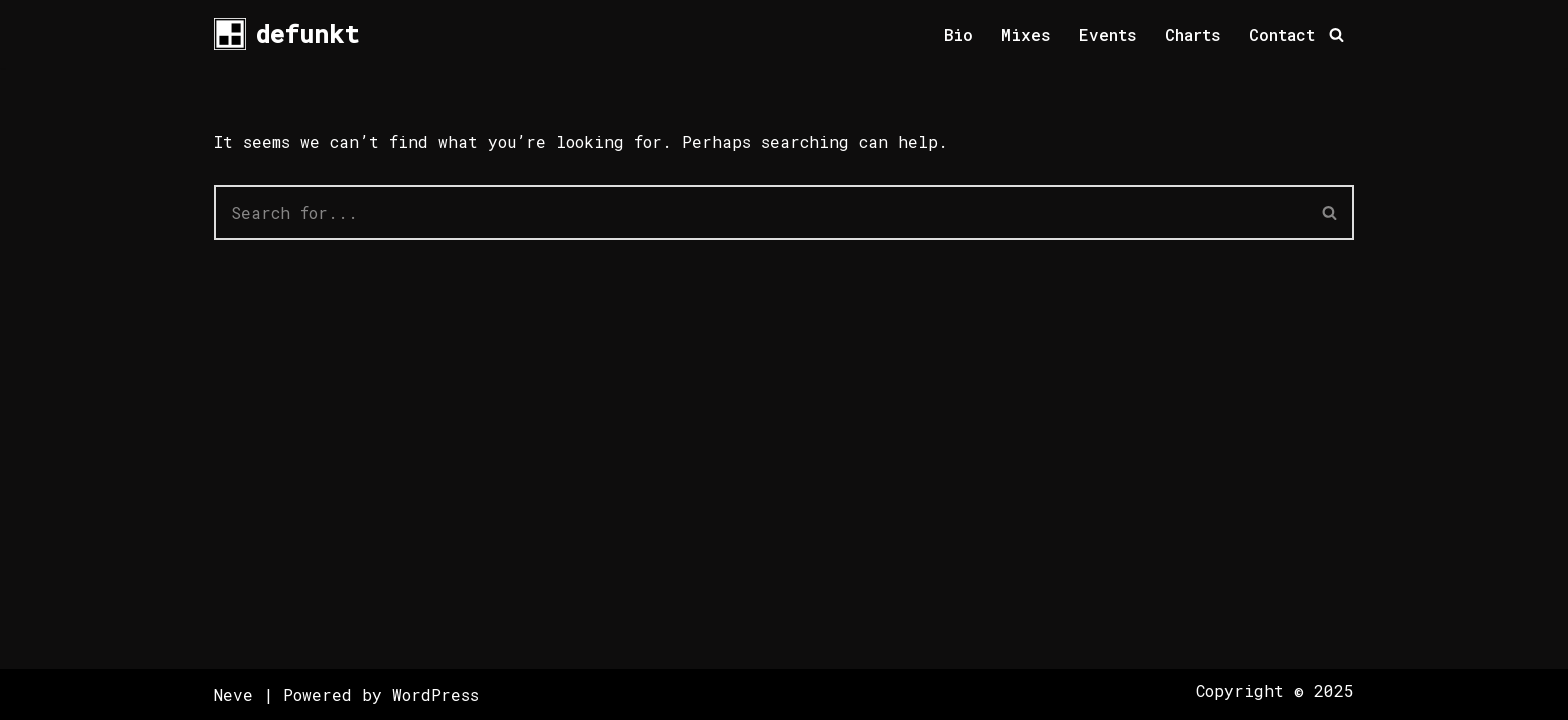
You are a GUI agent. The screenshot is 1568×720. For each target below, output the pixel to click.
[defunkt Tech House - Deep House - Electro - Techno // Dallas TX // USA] (286, 34)
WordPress (435, 694)
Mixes (1026, 34)
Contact (1282, 34)
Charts (1193, 34)
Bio (958, 34)
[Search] (1336, 34)
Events (1108, 34)
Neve (233, 694)
